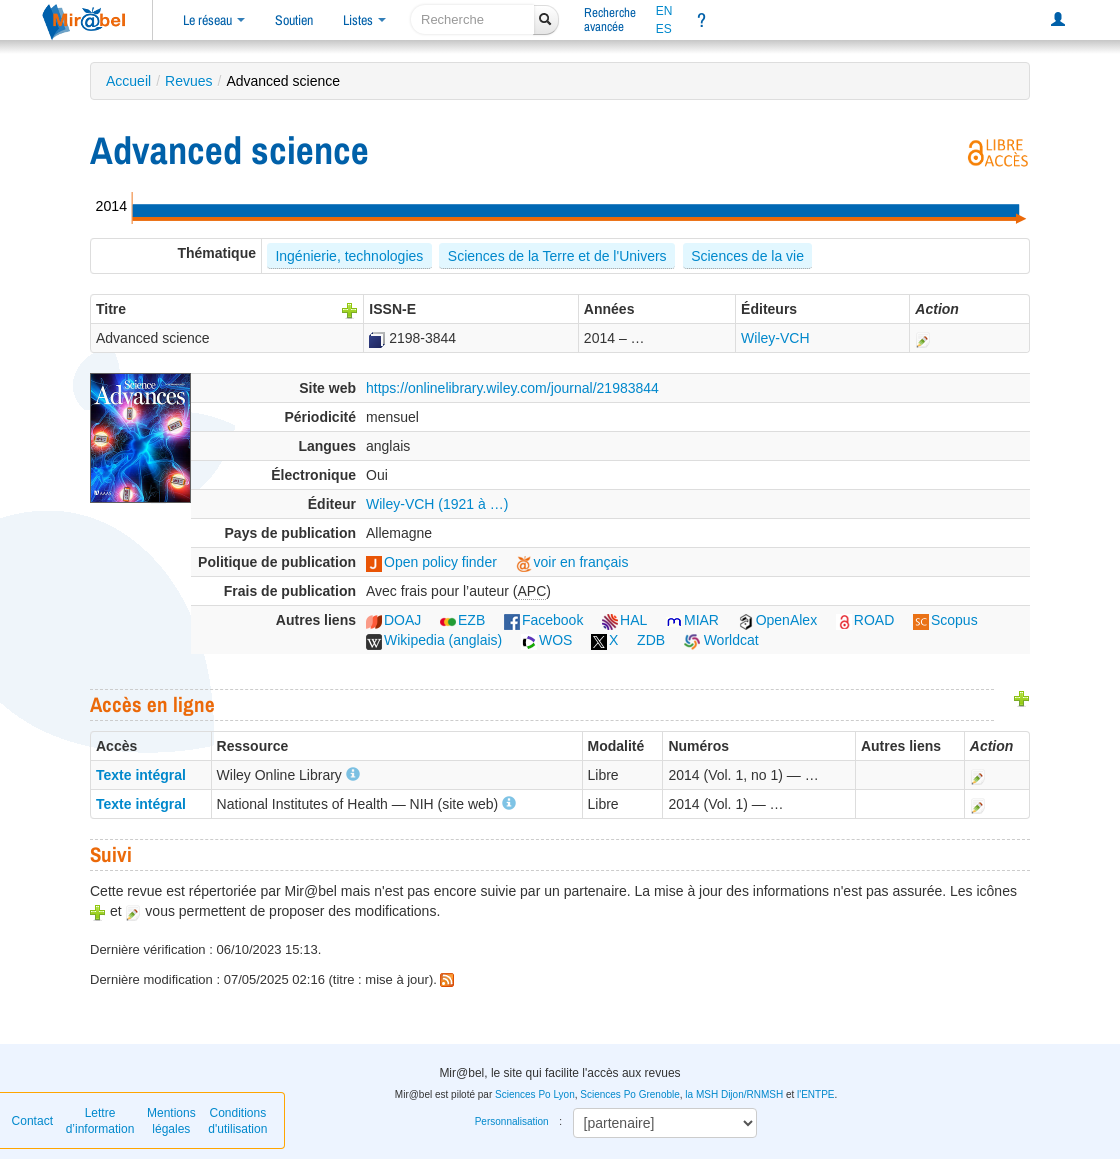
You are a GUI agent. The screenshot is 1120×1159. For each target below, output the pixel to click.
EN (664, 11)
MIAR (692, 620)
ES (664, 29)
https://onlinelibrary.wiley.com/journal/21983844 (512, 388)
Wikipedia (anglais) (434, 640)
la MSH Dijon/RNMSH (734, 1094)
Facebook (543, 620)
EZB (462, 620)
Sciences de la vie (747, 256)
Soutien (294, 20)
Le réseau (214, 20)
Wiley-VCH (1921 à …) (437, 504)
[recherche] (472, 19)
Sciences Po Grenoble (630, 1094)
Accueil (128, 81)
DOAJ (393, 620)
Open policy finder (431, 562)
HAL (624, 620)
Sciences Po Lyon (535, 1094)
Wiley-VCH (775, 338)
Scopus (945, 620)
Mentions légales (171, 1121)
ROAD (865, 620)
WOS (546, 640)
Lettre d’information (100, 1121)
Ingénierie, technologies (349, 256)
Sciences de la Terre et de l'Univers (557, 256)
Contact (32, 1121)
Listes (364, 20)
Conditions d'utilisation (237, 1121)
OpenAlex (777, 620)
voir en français (572, 562)
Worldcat (721, 640)
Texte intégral (141, 775)
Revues (188, 81)
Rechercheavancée (610, 19)
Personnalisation (512, 1121)
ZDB (651, 640)
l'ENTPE (815, 1094)
